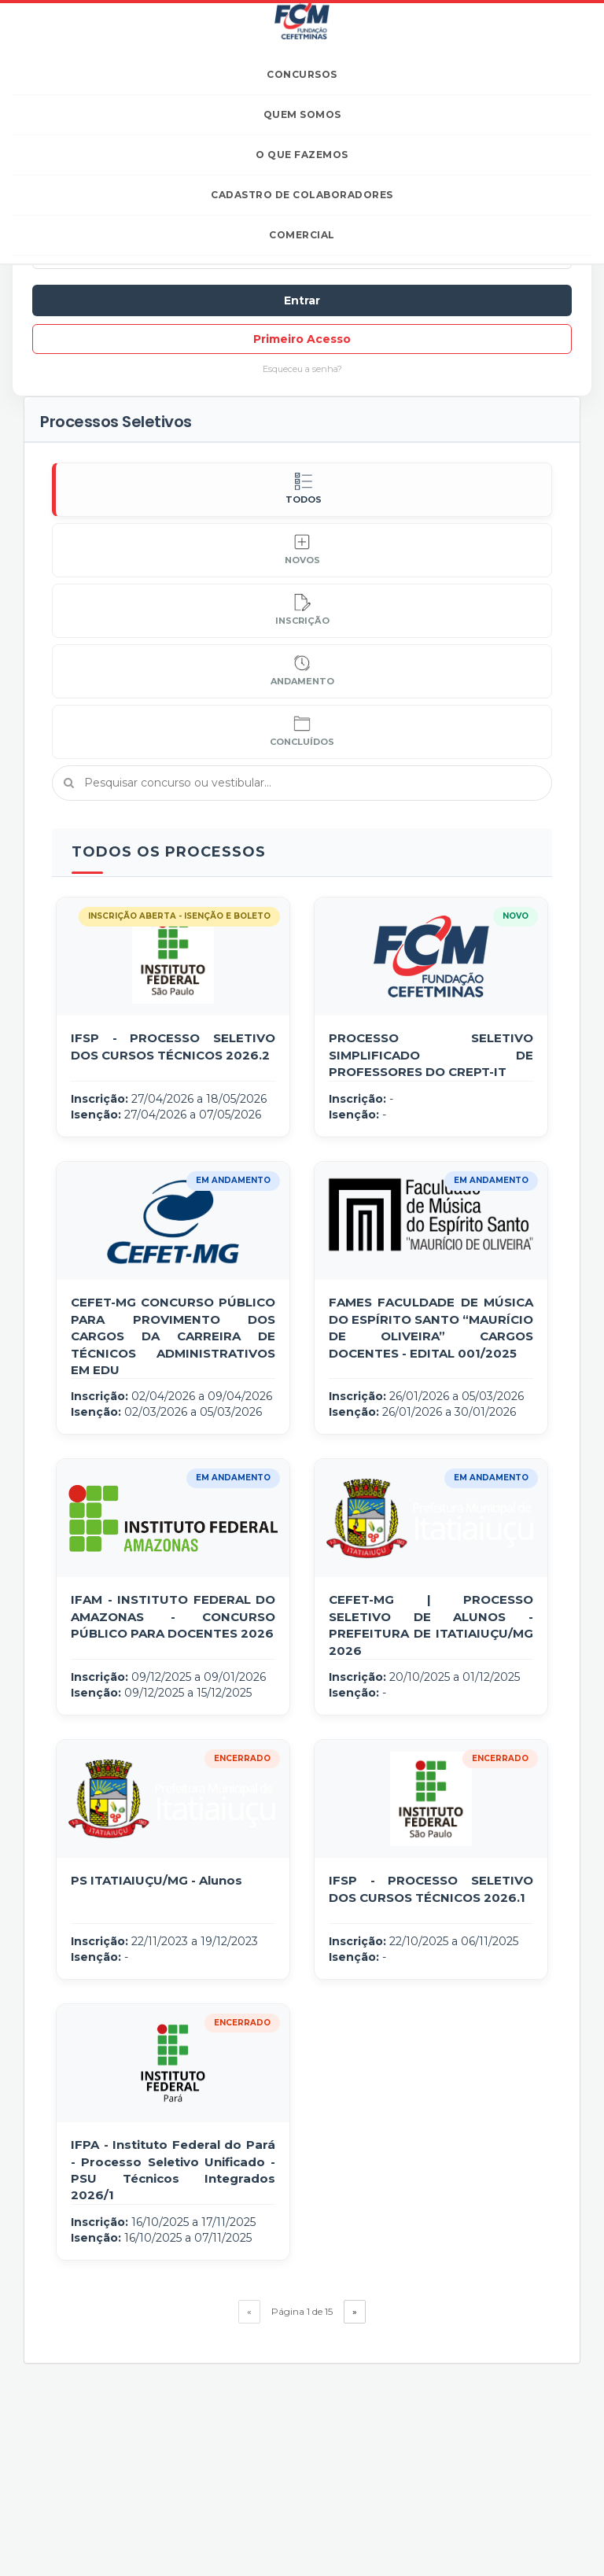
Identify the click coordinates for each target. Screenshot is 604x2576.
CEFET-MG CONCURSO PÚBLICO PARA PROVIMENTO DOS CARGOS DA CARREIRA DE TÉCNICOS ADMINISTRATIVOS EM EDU (173, 1336)
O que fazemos (302, 154)
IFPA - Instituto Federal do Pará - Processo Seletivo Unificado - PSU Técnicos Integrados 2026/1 (173, 2169)
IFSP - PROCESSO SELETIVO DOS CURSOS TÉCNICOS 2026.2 (173, 1046)
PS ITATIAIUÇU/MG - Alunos (156, 1880)
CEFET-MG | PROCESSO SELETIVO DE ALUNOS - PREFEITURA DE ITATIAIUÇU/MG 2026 (431, 1624)
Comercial (302, 235)
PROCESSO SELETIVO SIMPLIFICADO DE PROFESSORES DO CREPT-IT (431, 1054)
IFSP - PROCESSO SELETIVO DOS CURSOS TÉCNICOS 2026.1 (431, 1888)
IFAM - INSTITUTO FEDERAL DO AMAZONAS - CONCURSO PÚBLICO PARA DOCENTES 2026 (173, 1616)
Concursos (302, 74)
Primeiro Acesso (302, 339)
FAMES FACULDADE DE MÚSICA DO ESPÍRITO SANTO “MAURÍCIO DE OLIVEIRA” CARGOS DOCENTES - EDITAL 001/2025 (431, 1327)
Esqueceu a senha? (302, 368)
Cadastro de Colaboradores (302, 195)
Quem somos (302, 114)
